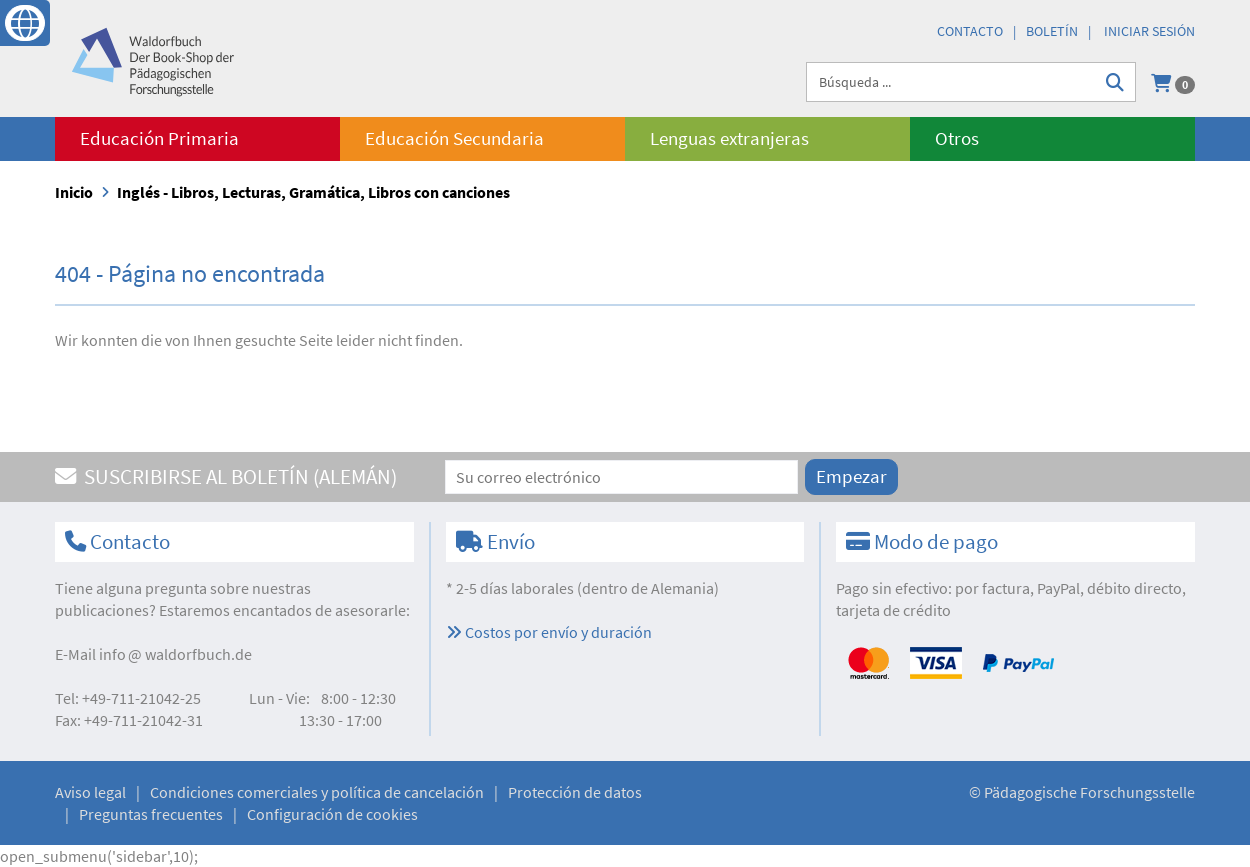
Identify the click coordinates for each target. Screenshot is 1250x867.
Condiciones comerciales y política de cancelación (317, 792)
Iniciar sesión (1149, 31)
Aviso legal (90, 792)
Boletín (1052, 31)
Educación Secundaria (454, 138)
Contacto (970, 31)
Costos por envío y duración (549, 632)
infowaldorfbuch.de (175, 654)
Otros (957, 138)
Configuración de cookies (332, 814)
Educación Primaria (159, 138)
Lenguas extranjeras (729, 138)
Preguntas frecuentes (151, 814)
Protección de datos (575, 792)
